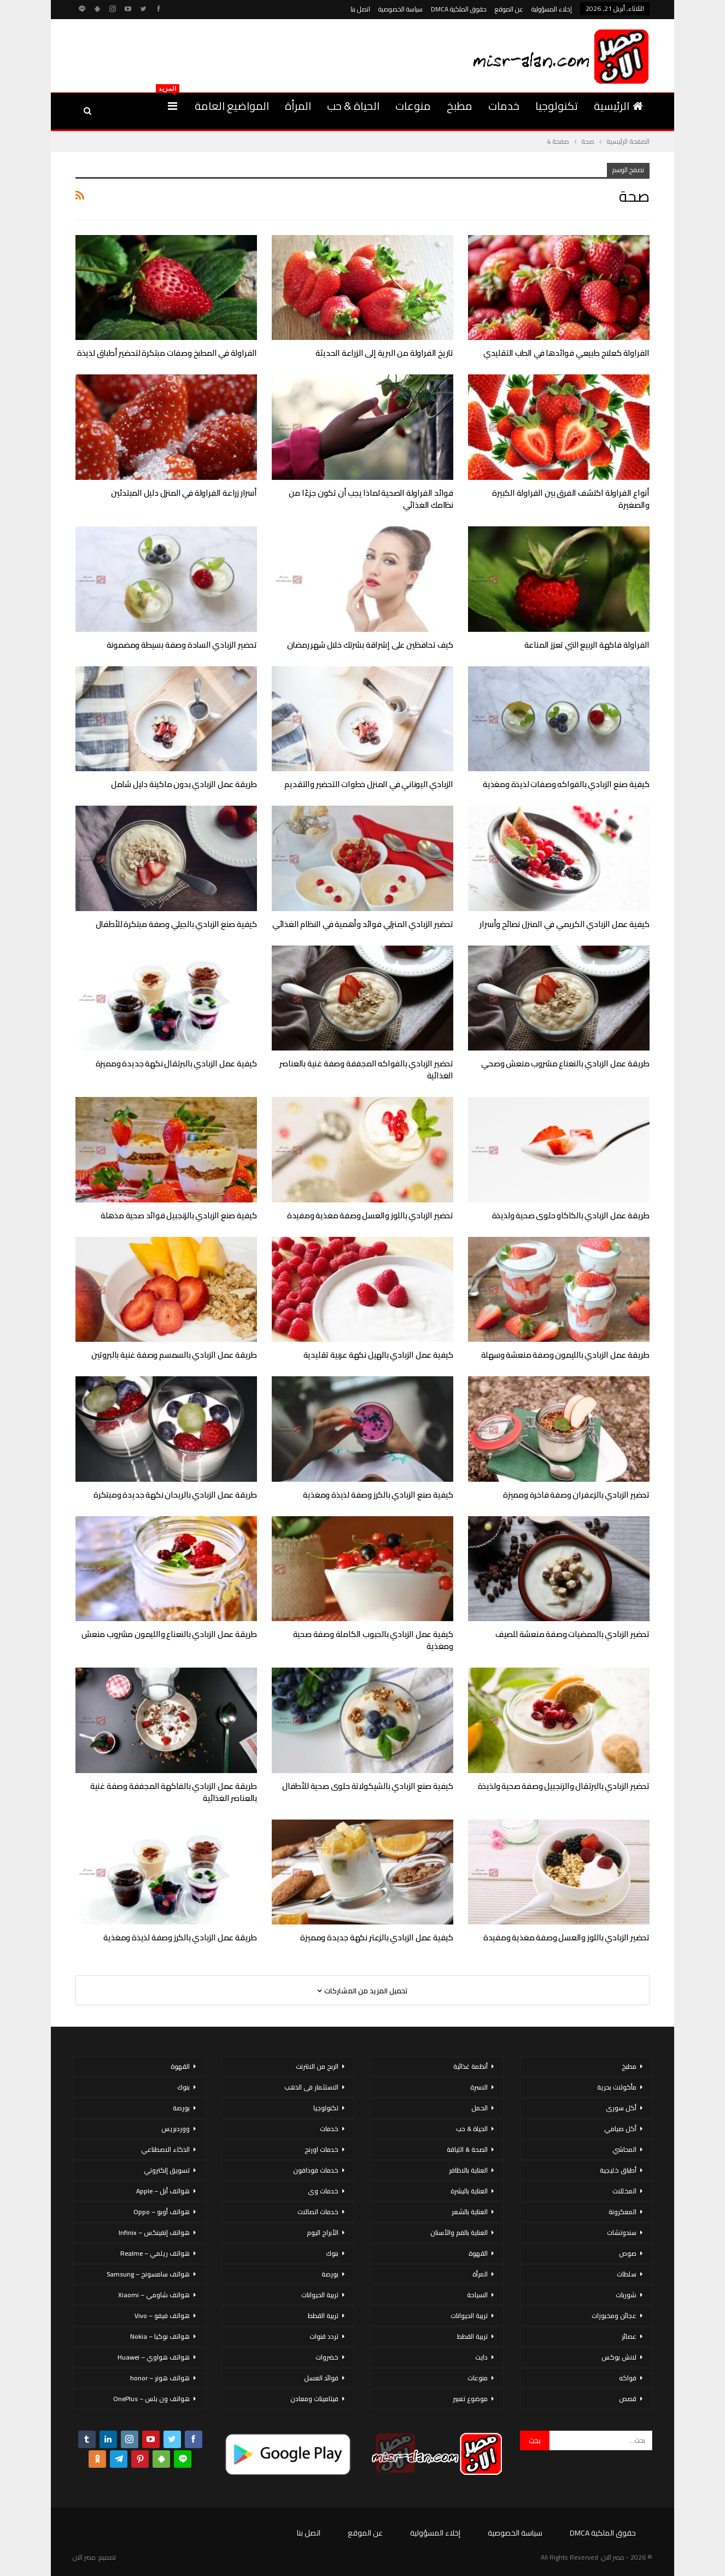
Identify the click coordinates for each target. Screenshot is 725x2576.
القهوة (478, 2253)
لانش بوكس (618, 2357)
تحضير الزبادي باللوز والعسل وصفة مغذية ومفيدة (370, 1215)
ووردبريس (175, 2128)
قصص (627, 2398)
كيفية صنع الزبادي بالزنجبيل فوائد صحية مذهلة (179, 1215)
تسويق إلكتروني (167, 2170)
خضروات (326, 2357)
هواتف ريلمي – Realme (155, 2253)
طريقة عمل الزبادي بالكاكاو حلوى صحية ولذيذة (571, 1215)
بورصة (329, 2274)
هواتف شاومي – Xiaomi (154, 2295)
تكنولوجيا (556, 106)
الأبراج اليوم (322, 2232)
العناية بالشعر (470, 2211)
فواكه (627, 2378)
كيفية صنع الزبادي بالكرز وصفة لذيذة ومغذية (378, 1495)
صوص (627, 2253)
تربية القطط (472, 2336)
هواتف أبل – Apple (163, 2191)
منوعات (413, 106)
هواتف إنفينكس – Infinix (154, 2232)
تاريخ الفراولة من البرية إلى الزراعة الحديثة (384, 353)
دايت (481, 2357)
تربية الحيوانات (469, 2315)
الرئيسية (618, 106)
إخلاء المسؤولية (551, 9)
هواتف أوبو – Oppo (161, 2211)
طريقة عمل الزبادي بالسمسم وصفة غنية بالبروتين (174, 1355)
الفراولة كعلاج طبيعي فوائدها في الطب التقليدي (566, 353)
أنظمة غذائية (470, 2066)
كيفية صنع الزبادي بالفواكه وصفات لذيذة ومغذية (566, 784)
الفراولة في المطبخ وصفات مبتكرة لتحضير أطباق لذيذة (167, 353)
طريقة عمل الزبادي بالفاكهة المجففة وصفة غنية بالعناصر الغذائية (173, 1792)
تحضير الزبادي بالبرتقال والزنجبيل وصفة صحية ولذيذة (564, 1786)
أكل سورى (621, 2108)
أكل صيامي (620, 2128)
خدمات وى (323, 2191)
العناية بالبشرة (469, 2191)
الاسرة (479, 2087)
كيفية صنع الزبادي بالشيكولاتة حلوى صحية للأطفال (367, 1786)
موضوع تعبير (470, 2398)
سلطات (626, 2274)
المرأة (298, 106)
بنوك (332, 2253)
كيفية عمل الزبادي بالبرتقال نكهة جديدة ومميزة (176, 1063)
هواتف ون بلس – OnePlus (151, 2398)
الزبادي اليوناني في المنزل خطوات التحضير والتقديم (368, 784)
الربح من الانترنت (317, 2066)
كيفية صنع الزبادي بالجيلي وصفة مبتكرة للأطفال (176, 924)
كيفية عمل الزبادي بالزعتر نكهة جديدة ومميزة (376, 1937)
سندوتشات (621, 2232)
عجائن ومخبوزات (614, 2315)
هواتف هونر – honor (160, 2378)
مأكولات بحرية (616, 2087)
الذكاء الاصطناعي (165, 2149)
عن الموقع (509, 9)
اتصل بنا (360, 9)
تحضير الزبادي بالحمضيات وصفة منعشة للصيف (572, 1634)
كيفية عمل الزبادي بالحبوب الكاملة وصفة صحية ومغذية (373, 1640)
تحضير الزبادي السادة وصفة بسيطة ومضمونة (182, 645)
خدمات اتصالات (317, 2211)
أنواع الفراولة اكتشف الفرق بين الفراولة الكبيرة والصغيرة (571, 499)
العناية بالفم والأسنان (459, 2232)
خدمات (503, 106)
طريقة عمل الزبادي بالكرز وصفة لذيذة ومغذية (180, 1937)
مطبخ (459, 106)
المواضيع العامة (232, 106)
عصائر (629, 2336)
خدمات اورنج (321, 2149)
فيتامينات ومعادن (314, 2398)
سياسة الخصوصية (400, 9)
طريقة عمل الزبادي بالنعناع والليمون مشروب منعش (169, 1634)
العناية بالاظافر (468, 2170)
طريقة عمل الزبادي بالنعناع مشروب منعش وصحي (565, 1063)
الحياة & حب (353, 106)
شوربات (626, 2295)
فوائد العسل (321, 2378)
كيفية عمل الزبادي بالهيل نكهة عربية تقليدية (378, 1355)
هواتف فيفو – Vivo (162, 2315)
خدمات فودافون (315, 2170)
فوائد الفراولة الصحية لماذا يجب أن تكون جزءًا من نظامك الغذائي (371, 499)
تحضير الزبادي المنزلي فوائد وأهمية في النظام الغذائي (362, 924)
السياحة (477, 2295)
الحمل (479, 2108)
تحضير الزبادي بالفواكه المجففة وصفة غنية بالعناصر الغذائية (366, 1069)
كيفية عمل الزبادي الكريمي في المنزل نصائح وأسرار (565, 924)
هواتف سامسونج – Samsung (148, 2274)
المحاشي (624, 2149)
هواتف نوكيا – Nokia (160, 2336)
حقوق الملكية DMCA (459, 9)
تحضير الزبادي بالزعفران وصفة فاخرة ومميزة (576, 1495)
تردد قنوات (323, 2336)
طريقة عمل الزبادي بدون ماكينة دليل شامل (184, 784)
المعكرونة (622, 2211)
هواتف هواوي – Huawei (154, 2357)
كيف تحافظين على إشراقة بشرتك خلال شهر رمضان (370, 645)
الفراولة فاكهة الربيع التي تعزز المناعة (587, 645)
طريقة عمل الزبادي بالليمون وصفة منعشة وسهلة (565, 1355)
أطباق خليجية (618, 2170)
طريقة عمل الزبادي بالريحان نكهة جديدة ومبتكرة (175, 1495)
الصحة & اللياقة (467, 2149)
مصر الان (84, 2557)
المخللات (624, 2191)
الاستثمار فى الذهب (311, 2087)
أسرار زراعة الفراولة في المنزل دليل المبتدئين (184, 493)
